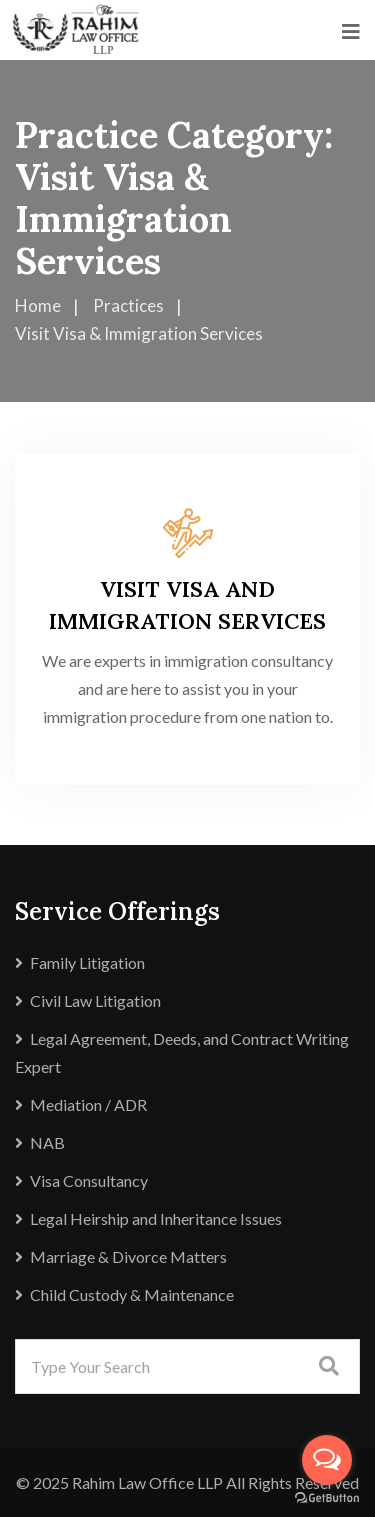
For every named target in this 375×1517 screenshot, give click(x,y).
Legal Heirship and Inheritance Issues (156, 1218)
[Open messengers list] (327, 1460)
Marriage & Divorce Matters (128, 1256)
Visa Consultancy (89, 1180)
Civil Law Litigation (95, 1000)
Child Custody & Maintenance (132, 1294)
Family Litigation (87, 962)
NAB (47, 1142)
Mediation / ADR (88, 1104)
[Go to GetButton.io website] (327, 1497)
